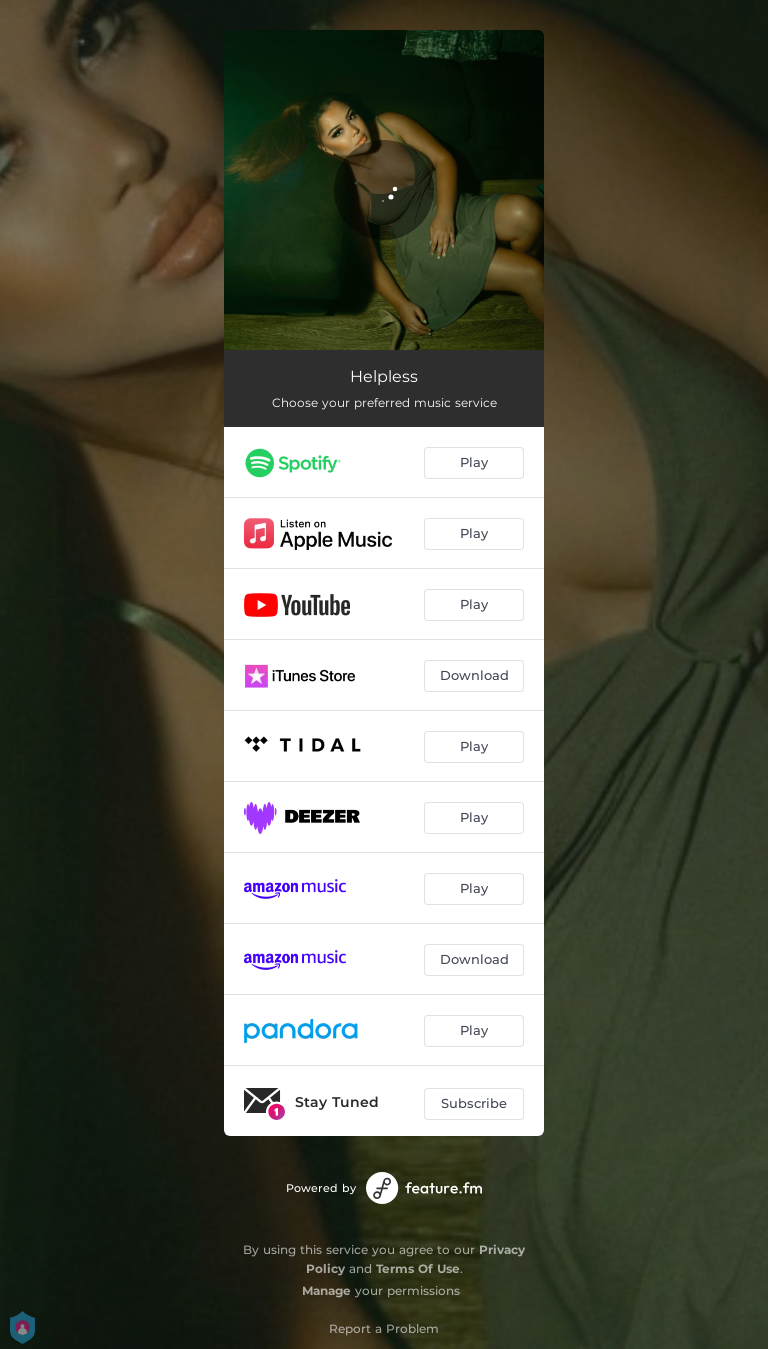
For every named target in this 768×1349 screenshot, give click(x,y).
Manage (326, 1290)
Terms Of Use (418, 1268)
